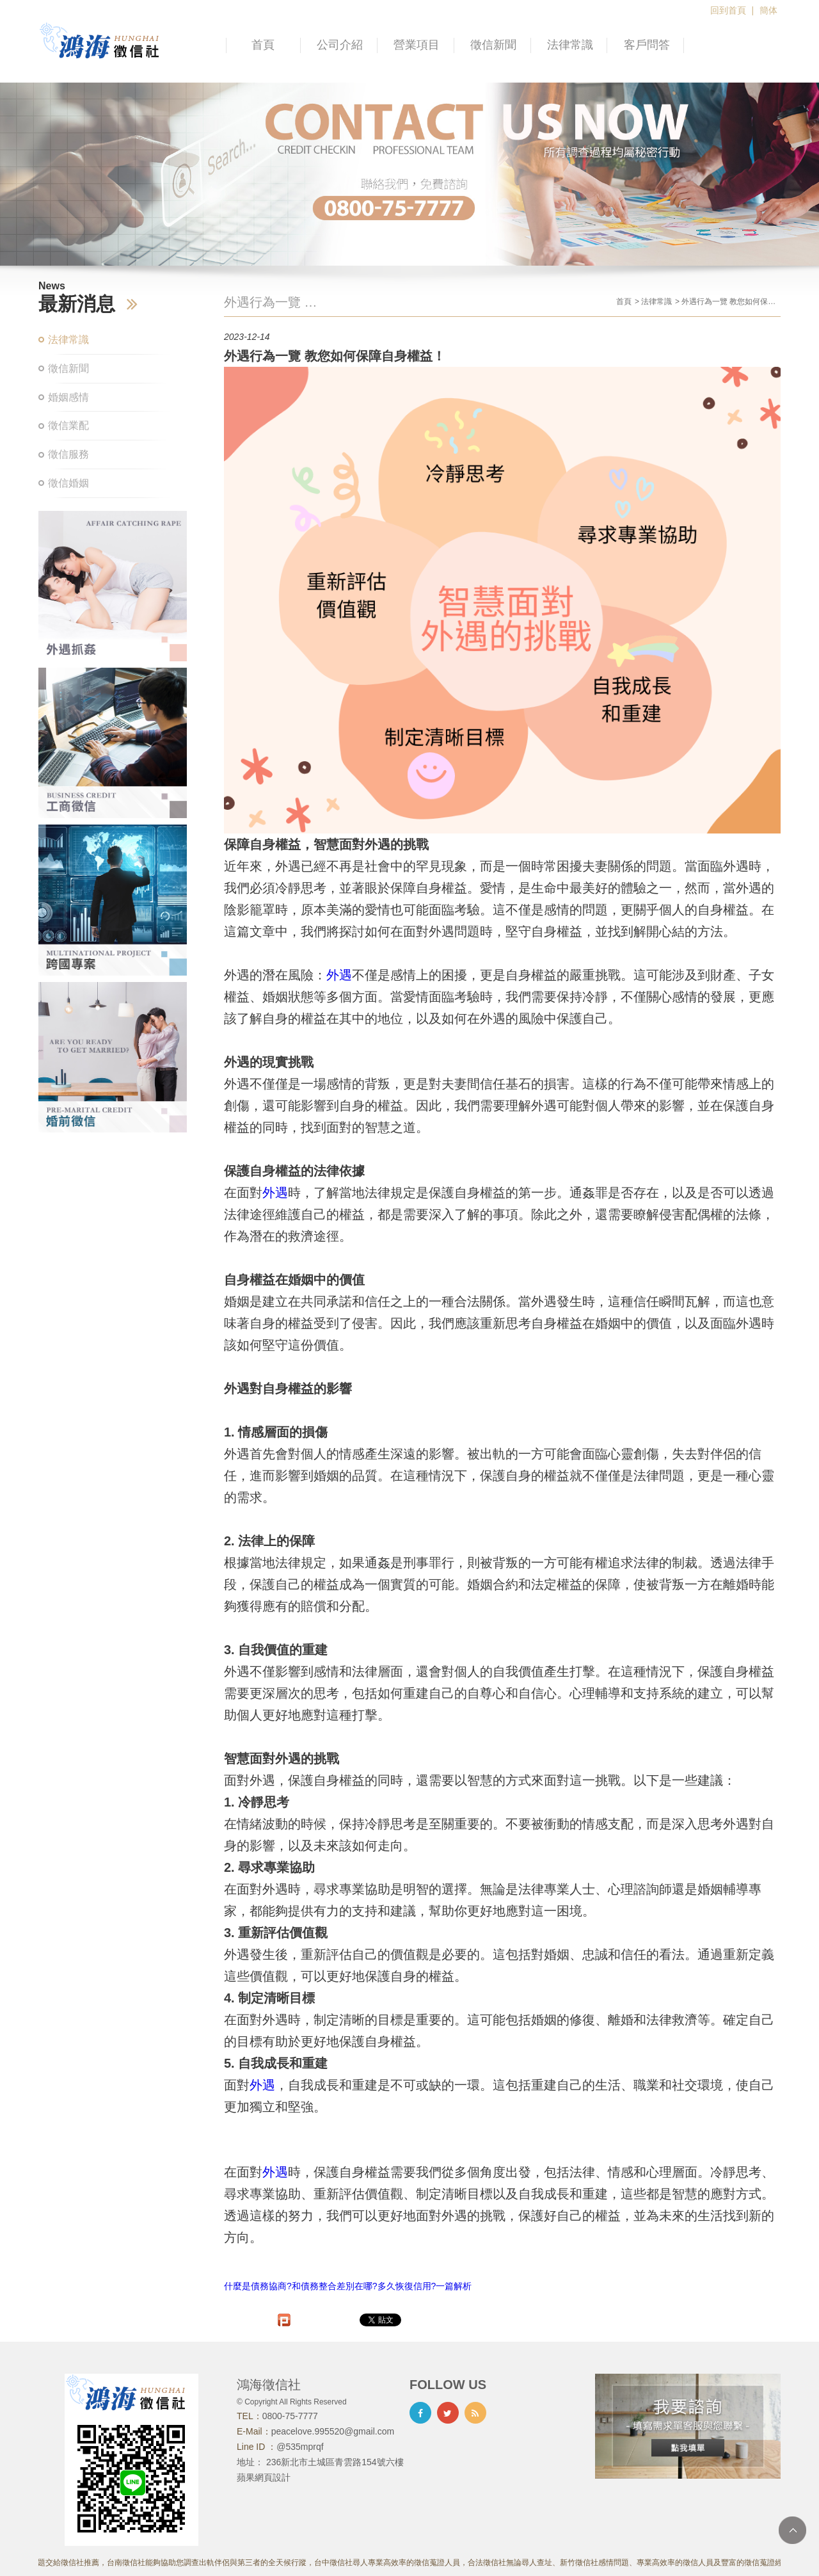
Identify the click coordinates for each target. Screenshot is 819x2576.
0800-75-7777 (290, 2416)
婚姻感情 (68, 397)
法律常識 (570, 44)
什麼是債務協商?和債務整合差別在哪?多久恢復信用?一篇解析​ (348, 2286)
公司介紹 (340, 44)
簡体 (768, 10)
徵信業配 (68, 425)
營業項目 (417, 44)
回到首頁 (728, 10)
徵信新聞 (493, 44)
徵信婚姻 (68, 483)
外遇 (339, 975)
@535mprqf (299, 2447)
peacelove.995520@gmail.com (332, 2431)
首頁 (262, 44)
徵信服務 (68, 454)
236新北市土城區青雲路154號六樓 (335, 2462)
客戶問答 (647, 44)
